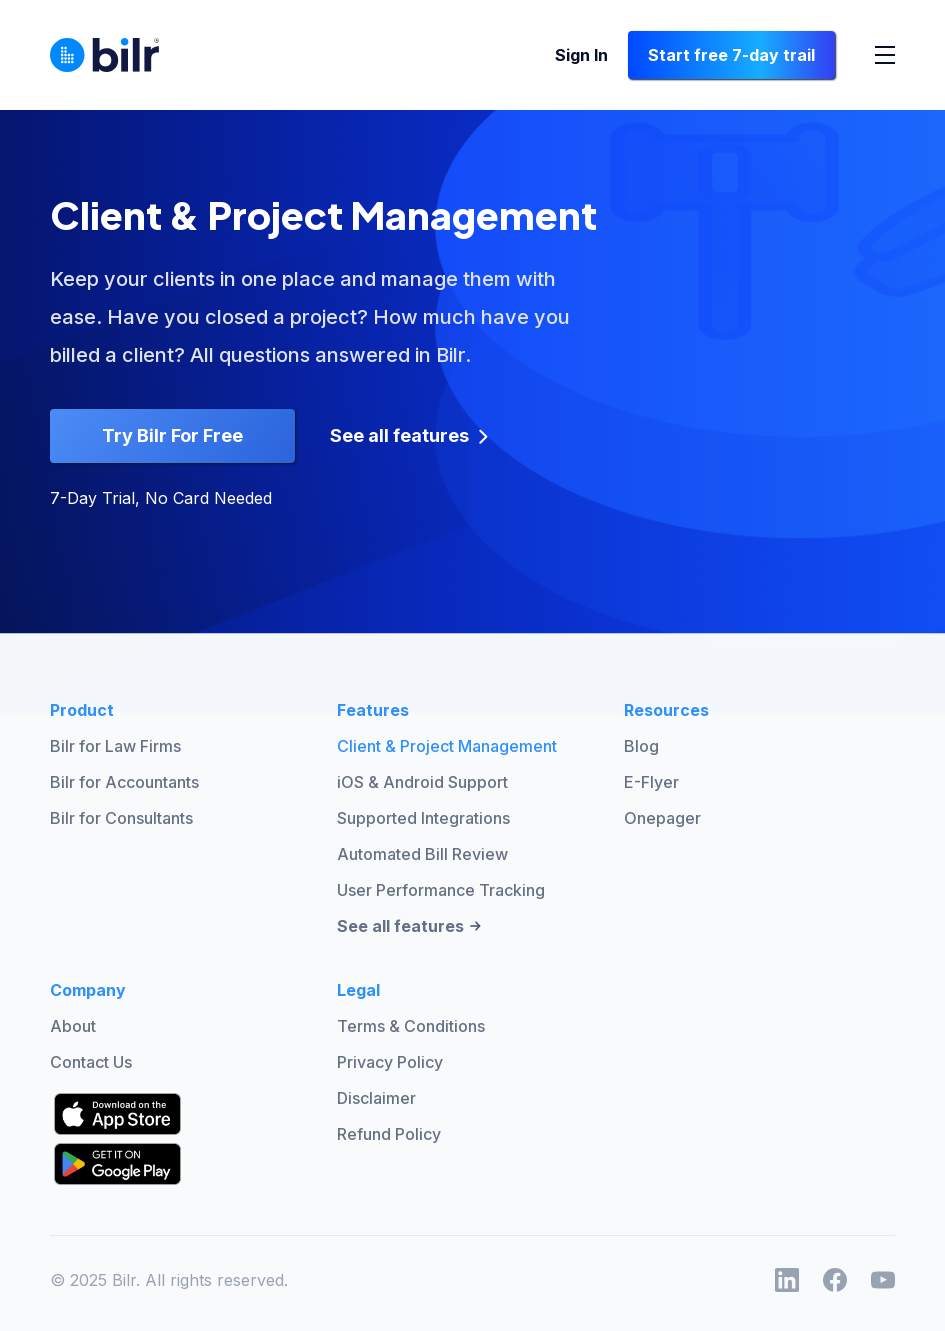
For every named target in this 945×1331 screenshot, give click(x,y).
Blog (641, 746)
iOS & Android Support (422, 782)
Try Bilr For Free (172, 435)
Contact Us (91, 1062)
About (73, 1026)
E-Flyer (651, 782)
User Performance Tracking (441, 890)
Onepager (662, 818)
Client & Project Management (447, 746)
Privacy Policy (390, 1062)
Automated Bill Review (422, 854)
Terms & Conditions (411, 1026)
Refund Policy (389, 1134)
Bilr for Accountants (124, 782)
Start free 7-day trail (731, 55)
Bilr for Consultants (121, 818)
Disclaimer (376, 1098)
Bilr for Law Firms (115, 746)
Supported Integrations (423, 818)
